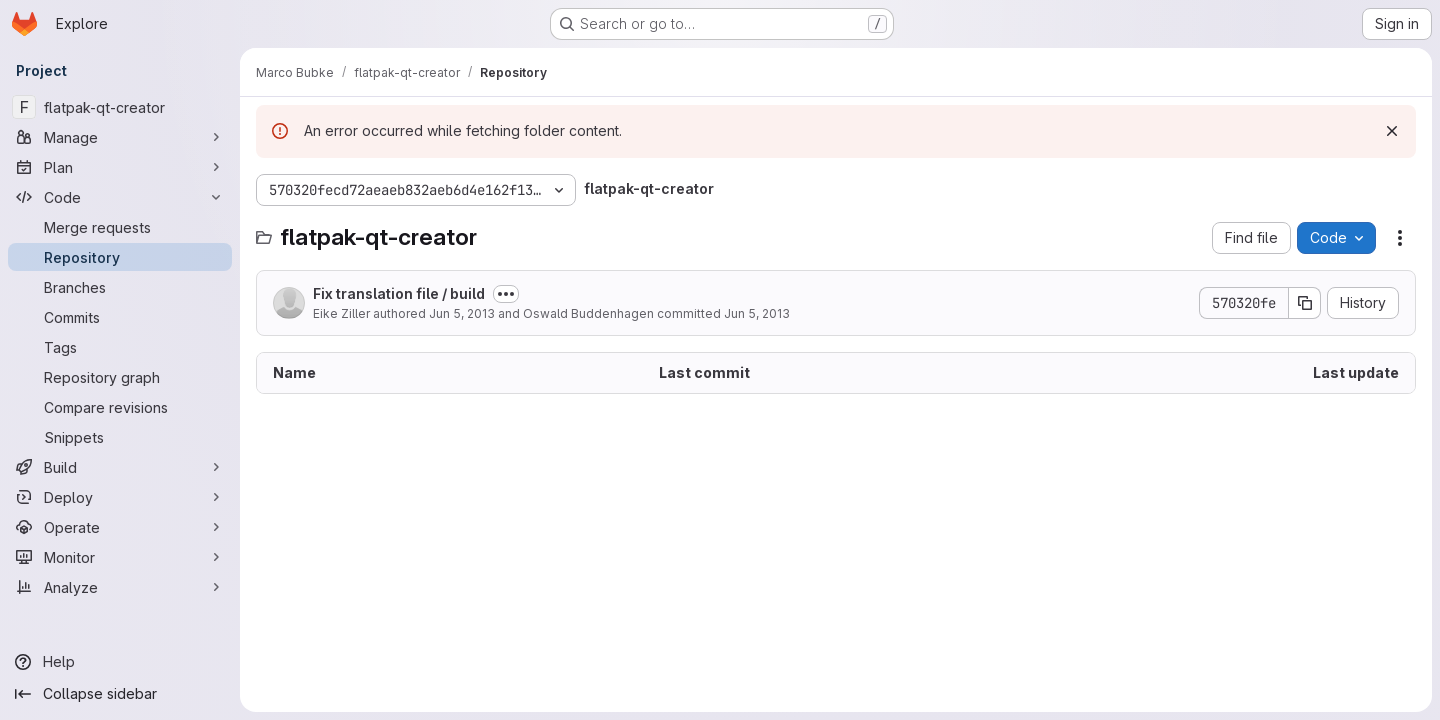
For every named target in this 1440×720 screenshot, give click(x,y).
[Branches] (120, 287)
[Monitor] (120, 557)
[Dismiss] (1392, 131)
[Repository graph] (120, 377)
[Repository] (120, 257)
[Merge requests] (120, 227)
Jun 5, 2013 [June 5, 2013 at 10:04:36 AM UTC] (757, 313)
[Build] (120, 467)
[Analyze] (120, 587)
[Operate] (120, 527)
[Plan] (120, 167)
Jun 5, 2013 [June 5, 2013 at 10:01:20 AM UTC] (462, 313)
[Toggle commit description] (506, 294)
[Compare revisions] (120, 407)
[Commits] (120, 317)
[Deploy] (120, 497)
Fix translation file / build (399, 293)
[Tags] (120, 347)
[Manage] (120, 137)
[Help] (120, 662)
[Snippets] (120, 437)
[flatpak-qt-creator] (120, 107)
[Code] (120, 197)
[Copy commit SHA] (1305, 303)
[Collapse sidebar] (120, 694)
